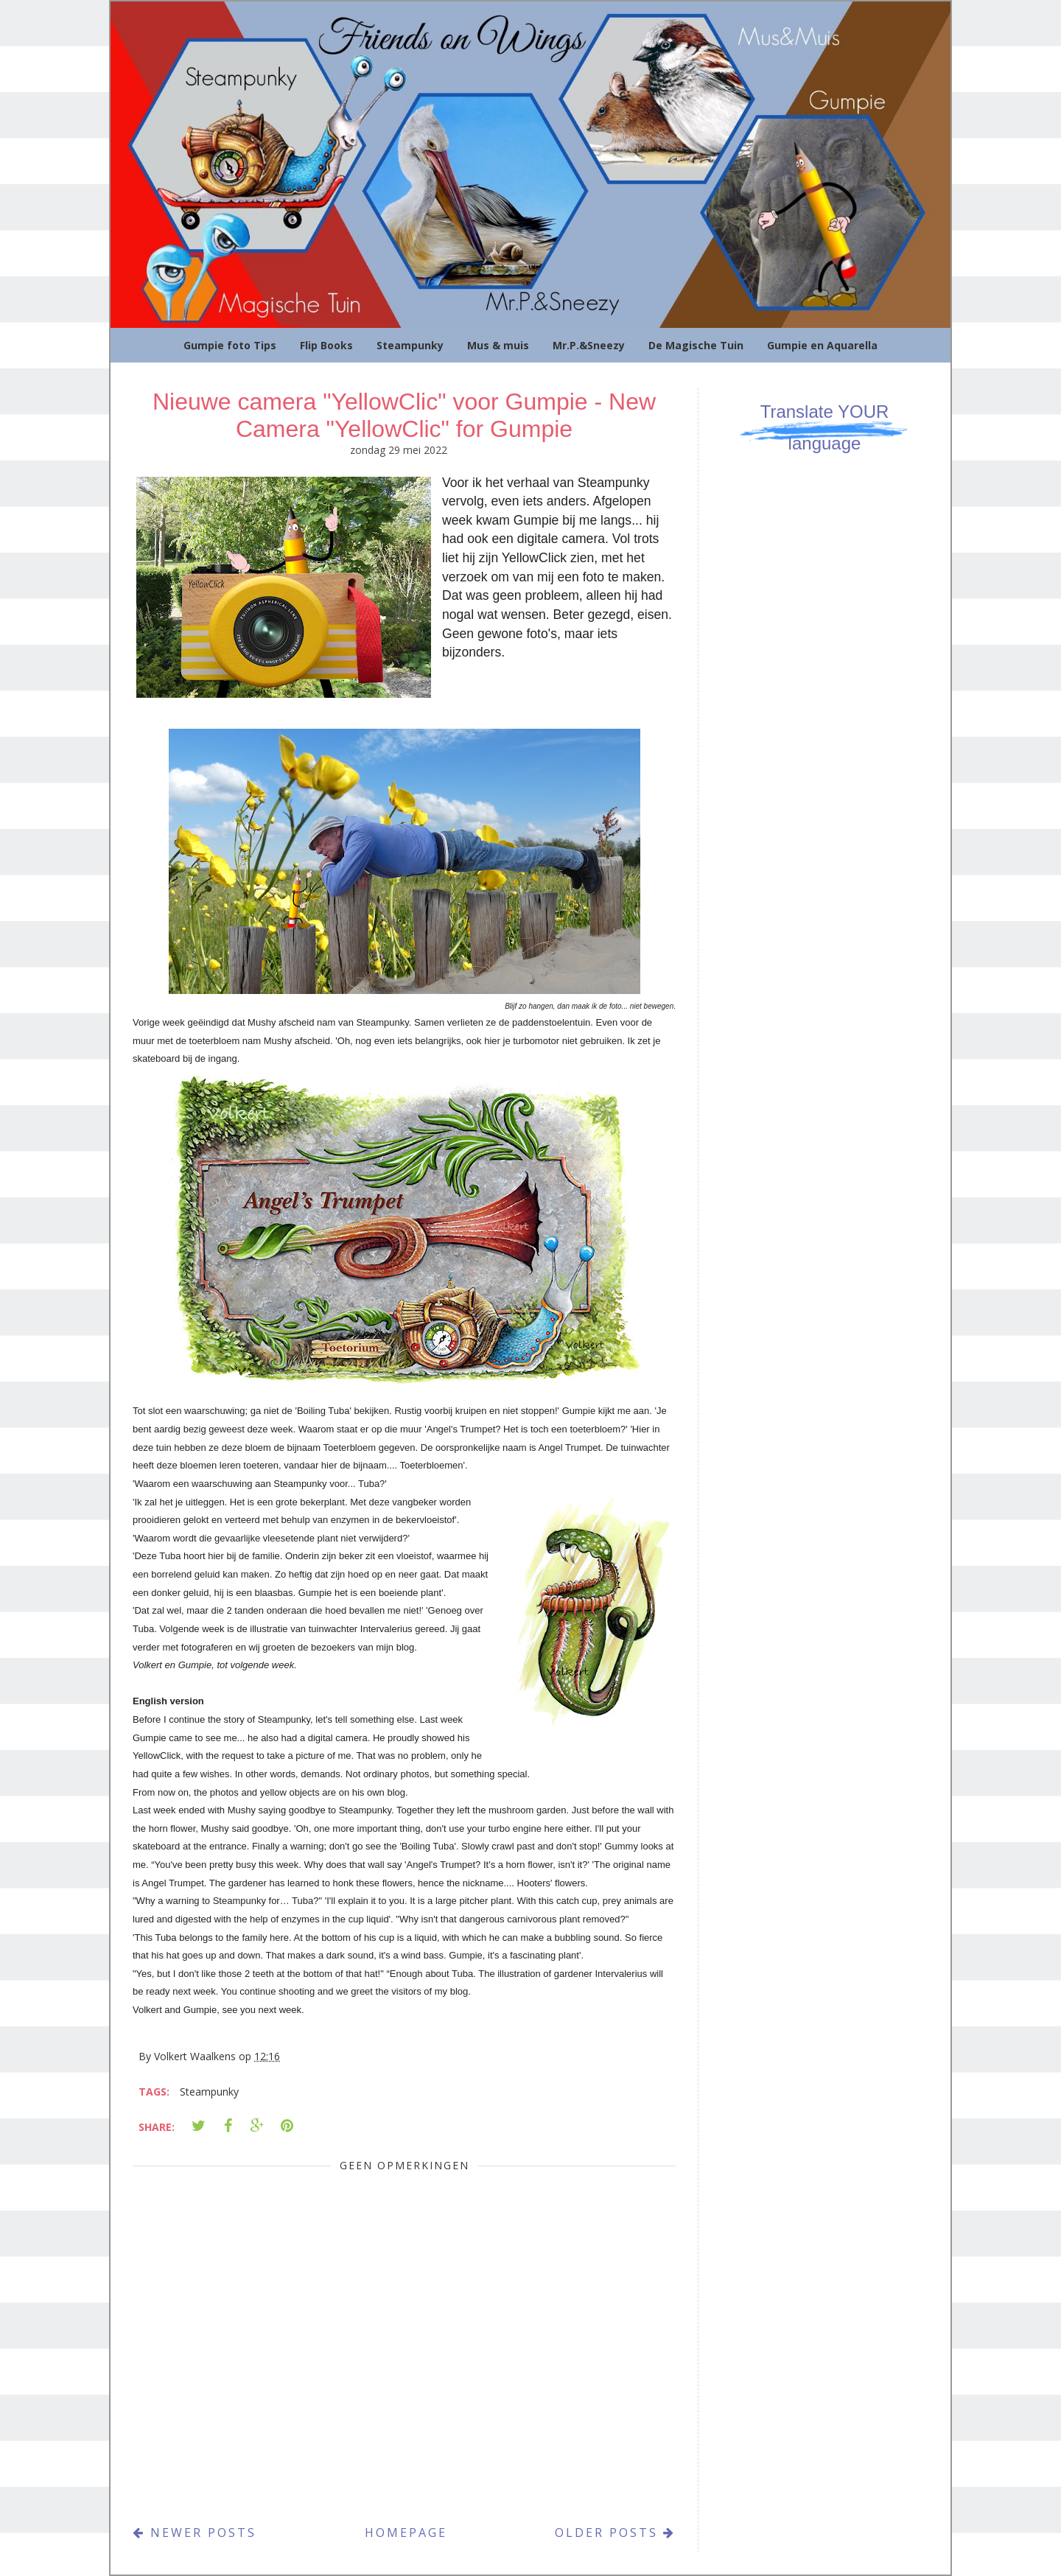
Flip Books (326, 345)
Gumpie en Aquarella (822, 345)
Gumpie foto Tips (229, 345)
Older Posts (615, 2532)
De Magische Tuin (695, 345)
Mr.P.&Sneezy (589, 345)
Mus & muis (498, 345)
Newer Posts (194, 2532)
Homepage (406, 2532)
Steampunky (410, 345)
